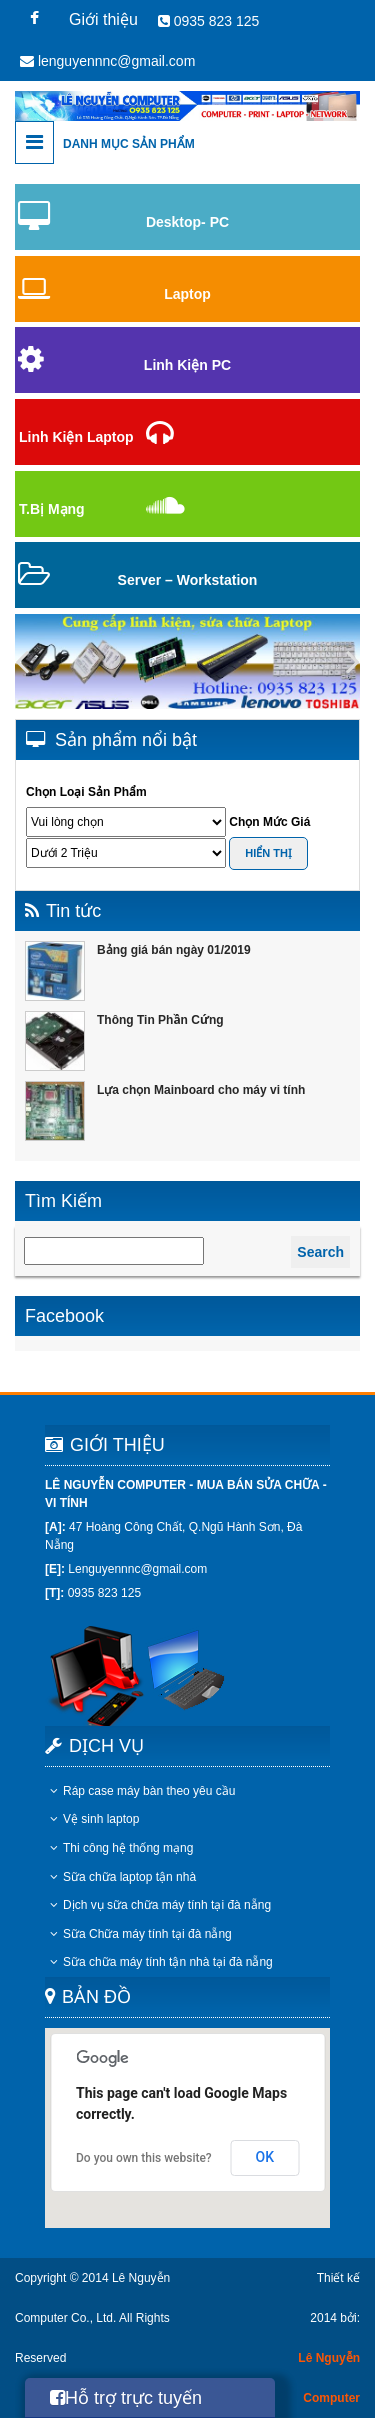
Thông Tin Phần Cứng (160, 1020)
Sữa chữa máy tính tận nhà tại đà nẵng (161, 1962)
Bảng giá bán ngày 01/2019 (174, 950)
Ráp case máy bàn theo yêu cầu (142, 1791)
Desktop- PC (187, 222)
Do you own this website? (144, 2158)
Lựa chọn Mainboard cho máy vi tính (201, 1090)
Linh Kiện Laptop (76, 437)
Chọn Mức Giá (269, 822)
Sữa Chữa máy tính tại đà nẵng (141, 1934)
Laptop (187, 294)
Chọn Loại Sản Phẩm (86, 792)
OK (265, 2157)
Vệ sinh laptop (94, 1819)
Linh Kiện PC (187, 365)
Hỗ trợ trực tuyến (126, 2398)
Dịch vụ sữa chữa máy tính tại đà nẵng (160, 1905)
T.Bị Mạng (52, 509)
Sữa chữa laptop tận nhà (123, 1877)
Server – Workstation (188, 580)
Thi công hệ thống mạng (121, 1848)
